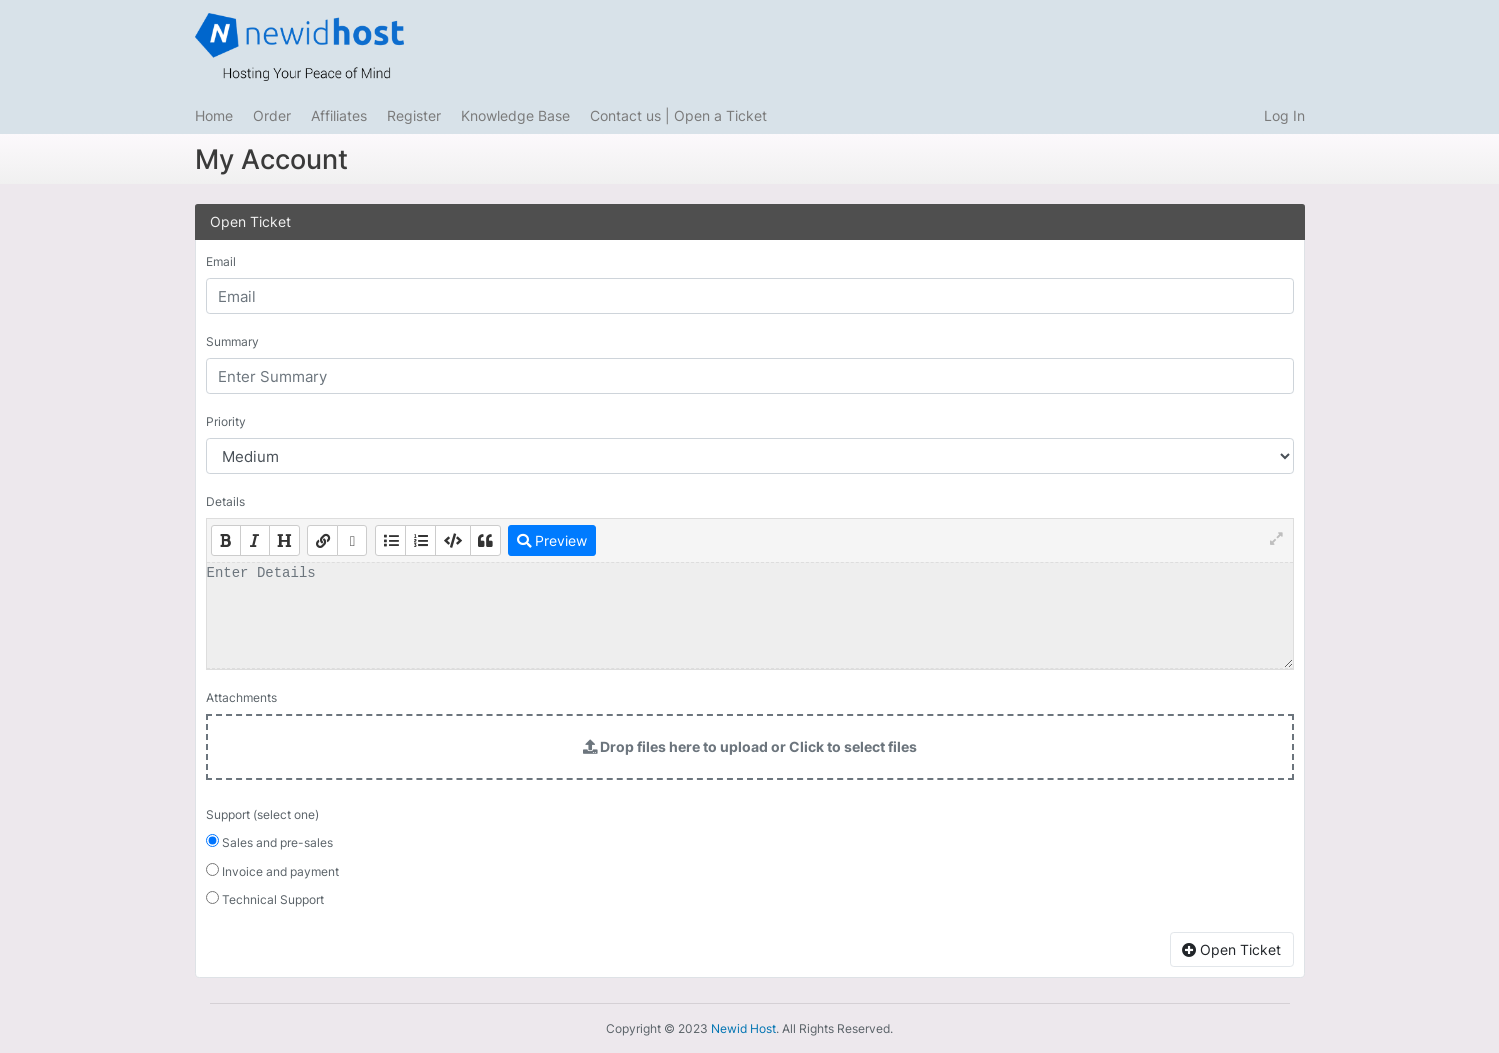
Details (225, 501)
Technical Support (265, 899)
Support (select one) (262, 814)
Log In (1284, 115)
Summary (232, 341)
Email (221, 261)
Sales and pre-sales (269, 842)
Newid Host (743, 1028)
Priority (226, 421)
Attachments (241, 697)
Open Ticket (1231, 949)
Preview (552, 540)
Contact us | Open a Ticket (678, 115)
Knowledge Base (515, 115)
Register (414, 115)
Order (272, 115)
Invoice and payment (272, 871)
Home (214, 115)
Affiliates (339, 115)
